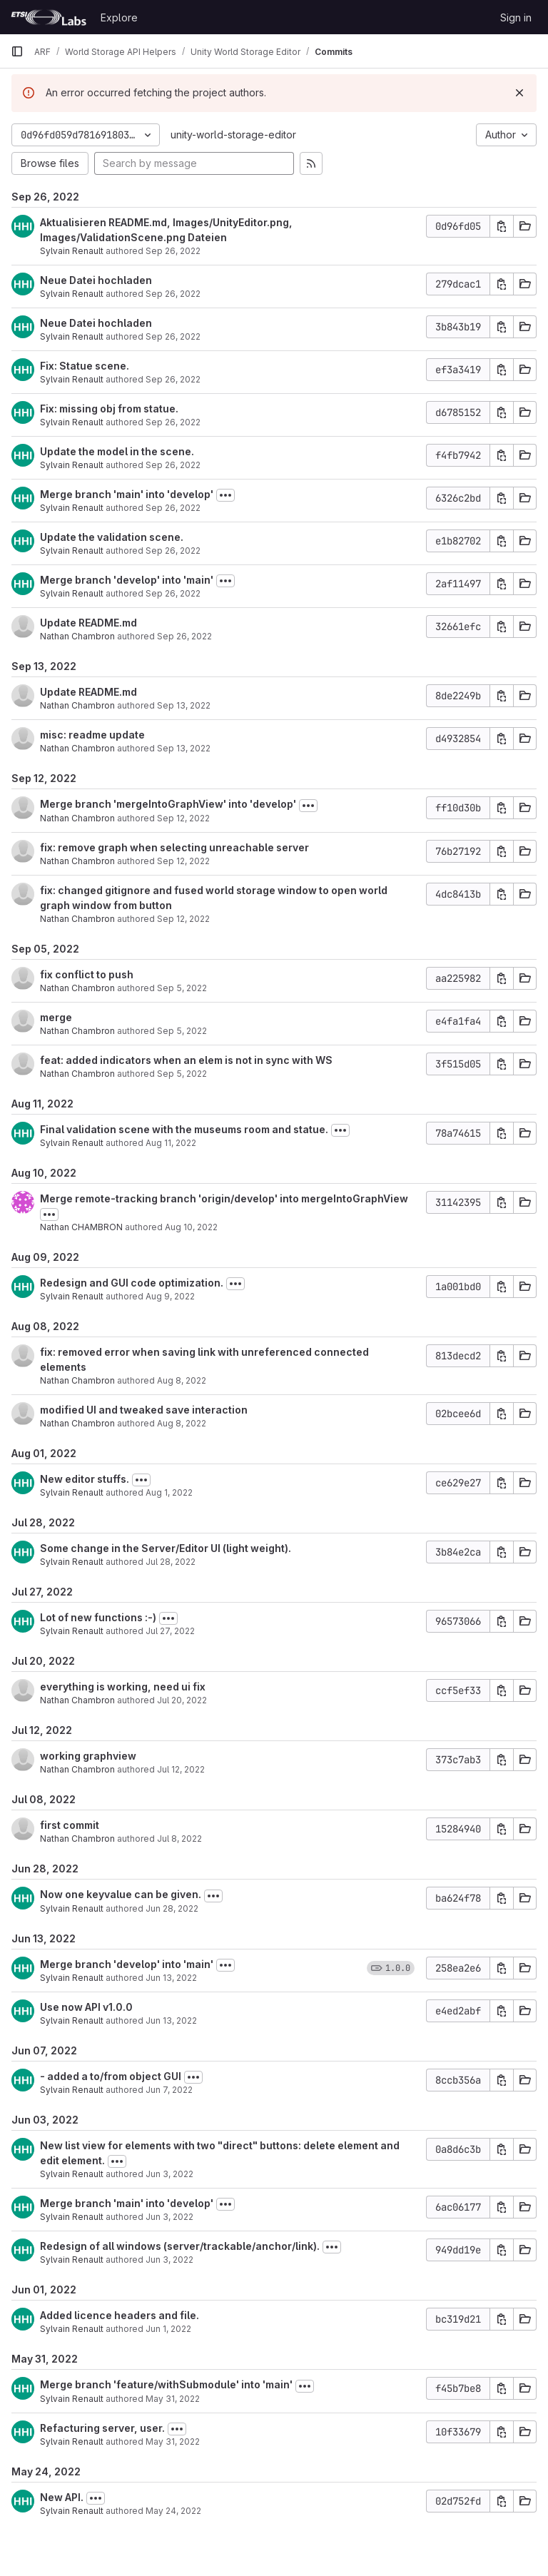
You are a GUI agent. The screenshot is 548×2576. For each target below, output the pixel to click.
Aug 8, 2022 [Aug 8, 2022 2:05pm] (181, 1423)
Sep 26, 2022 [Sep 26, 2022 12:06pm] (173, 250)
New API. (61, 2497)
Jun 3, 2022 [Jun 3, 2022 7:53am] (169, 2259)
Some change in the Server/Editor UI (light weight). (165, 1548)
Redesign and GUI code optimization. (131, 1283)
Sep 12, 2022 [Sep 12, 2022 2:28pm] (183, 861)
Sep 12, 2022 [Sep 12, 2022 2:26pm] (183, 918)
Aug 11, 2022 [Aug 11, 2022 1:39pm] (171, 1142)
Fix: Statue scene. (84, 366)
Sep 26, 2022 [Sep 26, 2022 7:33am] (184, 636)
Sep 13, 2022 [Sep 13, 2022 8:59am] (183, 705)
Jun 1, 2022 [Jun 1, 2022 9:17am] (168, 2328)
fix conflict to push (86, 974)
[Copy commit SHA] (501, 226)
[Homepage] (48, 17)
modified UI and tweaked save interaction (144, 1410)
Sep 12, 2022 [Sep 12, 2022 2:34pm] (183, 818)
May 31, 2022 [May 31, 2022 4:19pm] (173, 2398)
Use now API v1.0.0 (86, 2007)
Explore (119, 17)
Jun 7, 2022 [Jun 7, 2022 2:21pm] (169, 2089)
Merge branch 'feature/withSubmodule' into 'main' (166, 2384)
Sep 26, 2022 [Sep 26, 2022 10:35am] (173, 507)
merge (56, 1017)
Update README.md (88, 623)
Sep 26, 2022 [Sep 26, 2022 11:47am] (173, 293)
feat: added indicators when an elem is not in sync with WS (186, 1060)
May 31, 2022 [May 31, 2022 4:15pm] (173, 2441)
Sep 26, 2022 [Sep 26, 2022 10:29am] (173, 550)
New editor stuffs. (84, 1479)
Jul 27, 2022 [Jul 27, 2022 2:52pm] (170, 1631)
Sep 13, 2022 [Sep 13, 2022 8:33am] (183, 748)
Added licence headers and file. (119, 2315)
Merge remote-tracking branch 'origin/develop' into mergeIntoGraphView (224, 1198)
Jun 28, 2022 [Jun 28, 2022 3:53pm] (172, 1908)
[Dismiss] (519, 92)
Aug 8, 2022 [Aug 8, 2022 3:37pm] (181, 1380)
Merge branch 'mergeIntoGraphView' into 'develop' (168, 804)
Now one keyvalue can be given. (120, 1894)
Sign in (516, 17)
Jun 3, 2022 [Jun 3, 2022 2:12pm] (169, 2174)
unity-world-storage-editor (233, 134)
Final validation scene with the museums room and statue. (184, 1129)
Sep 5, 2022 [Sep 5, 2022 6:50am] (182, 1030)
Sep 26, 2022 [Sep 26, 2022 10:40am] (173, 465)
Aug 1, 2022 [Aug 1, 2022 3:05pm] (169, 1492)
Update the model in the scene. (117, 451)
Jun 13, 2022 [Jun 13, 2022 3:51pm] (171, 2020)
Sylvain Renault (71, 250)
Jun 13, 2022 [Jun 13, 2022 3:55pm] (171, 1977)
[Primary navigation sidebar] (17, 51)
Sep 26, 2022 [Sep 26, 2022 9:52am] (173, 593)
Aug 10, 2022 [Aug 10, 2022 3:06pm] (191, 1227)
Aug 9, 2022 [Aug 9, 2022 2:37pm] (170, 1296)
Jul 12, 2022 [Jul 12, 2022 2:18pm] (181, 1769)
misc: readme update (92, 735)
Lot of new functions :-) (98, 1617)
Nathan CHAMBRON (81, 1227)
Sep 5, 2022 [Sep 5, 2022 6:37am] (182, 1073)
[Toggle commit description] (225, 495)
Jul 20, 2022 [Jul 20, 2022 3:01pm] (182, 1700)
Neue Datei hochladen (96, 280)
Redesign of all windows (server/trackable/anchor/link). (180, 2246)
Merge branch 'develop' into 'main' (126, 580)
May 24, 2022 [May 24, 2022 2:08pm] (173, 2510)
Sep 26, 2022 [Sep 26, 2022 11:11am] (173, 379)
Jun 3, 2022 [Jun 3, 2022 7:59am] (169, 2216)
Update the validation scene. (111, 537)
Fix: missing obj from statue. (109, 408)
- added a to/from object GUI (110, 2076)
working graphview (88, 1756)
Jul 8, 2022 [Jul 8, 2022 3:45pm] (179, 1838)
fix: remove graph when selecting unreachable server (174, 847)
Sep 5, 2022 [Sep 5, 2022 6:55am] (182, 988)
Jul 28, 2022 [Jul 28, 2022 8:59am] (171, 1561)
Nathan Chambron (77, 636)
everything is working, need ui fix (123, 1686)
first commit (69, 1825)
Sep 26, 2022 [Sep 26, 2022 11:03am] (173, 422)
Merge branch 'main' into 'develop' (126, 494)
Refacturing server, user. (102, 2428)
